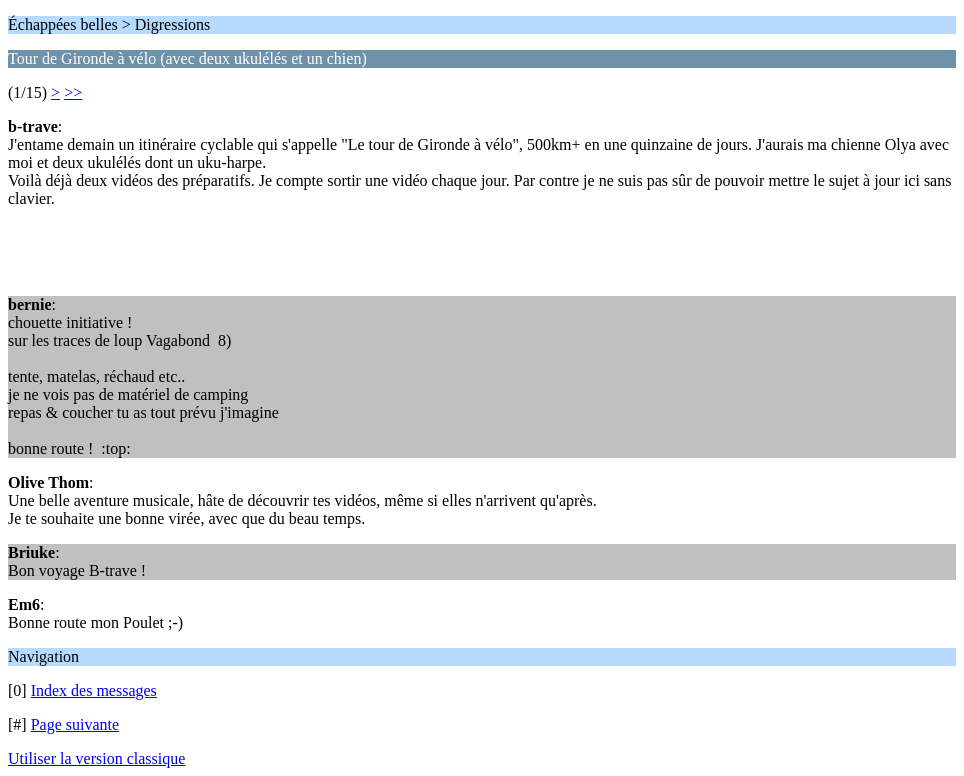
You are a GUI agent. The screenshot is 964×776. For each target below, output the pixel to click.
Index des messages (94, 690)
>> (73, 92)
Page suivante (75, 724)
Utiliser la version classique (96, 758)
